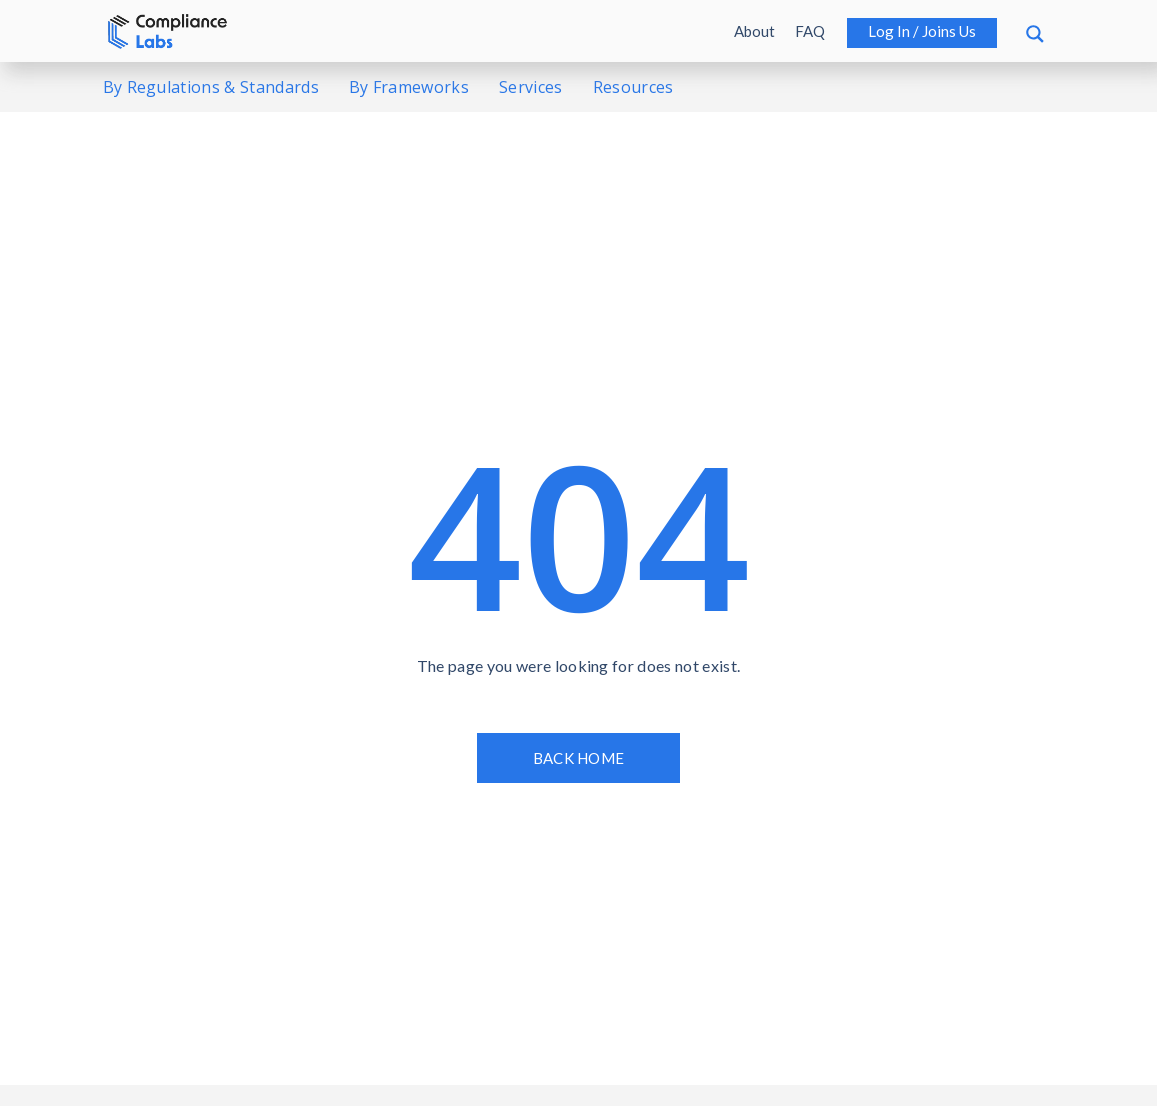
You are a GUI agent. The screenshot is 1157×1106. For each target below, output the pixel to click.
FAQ (810, 31)
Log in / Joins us (922, 31)
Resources (633, 87)
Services (531, 87)
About (754, 31)
